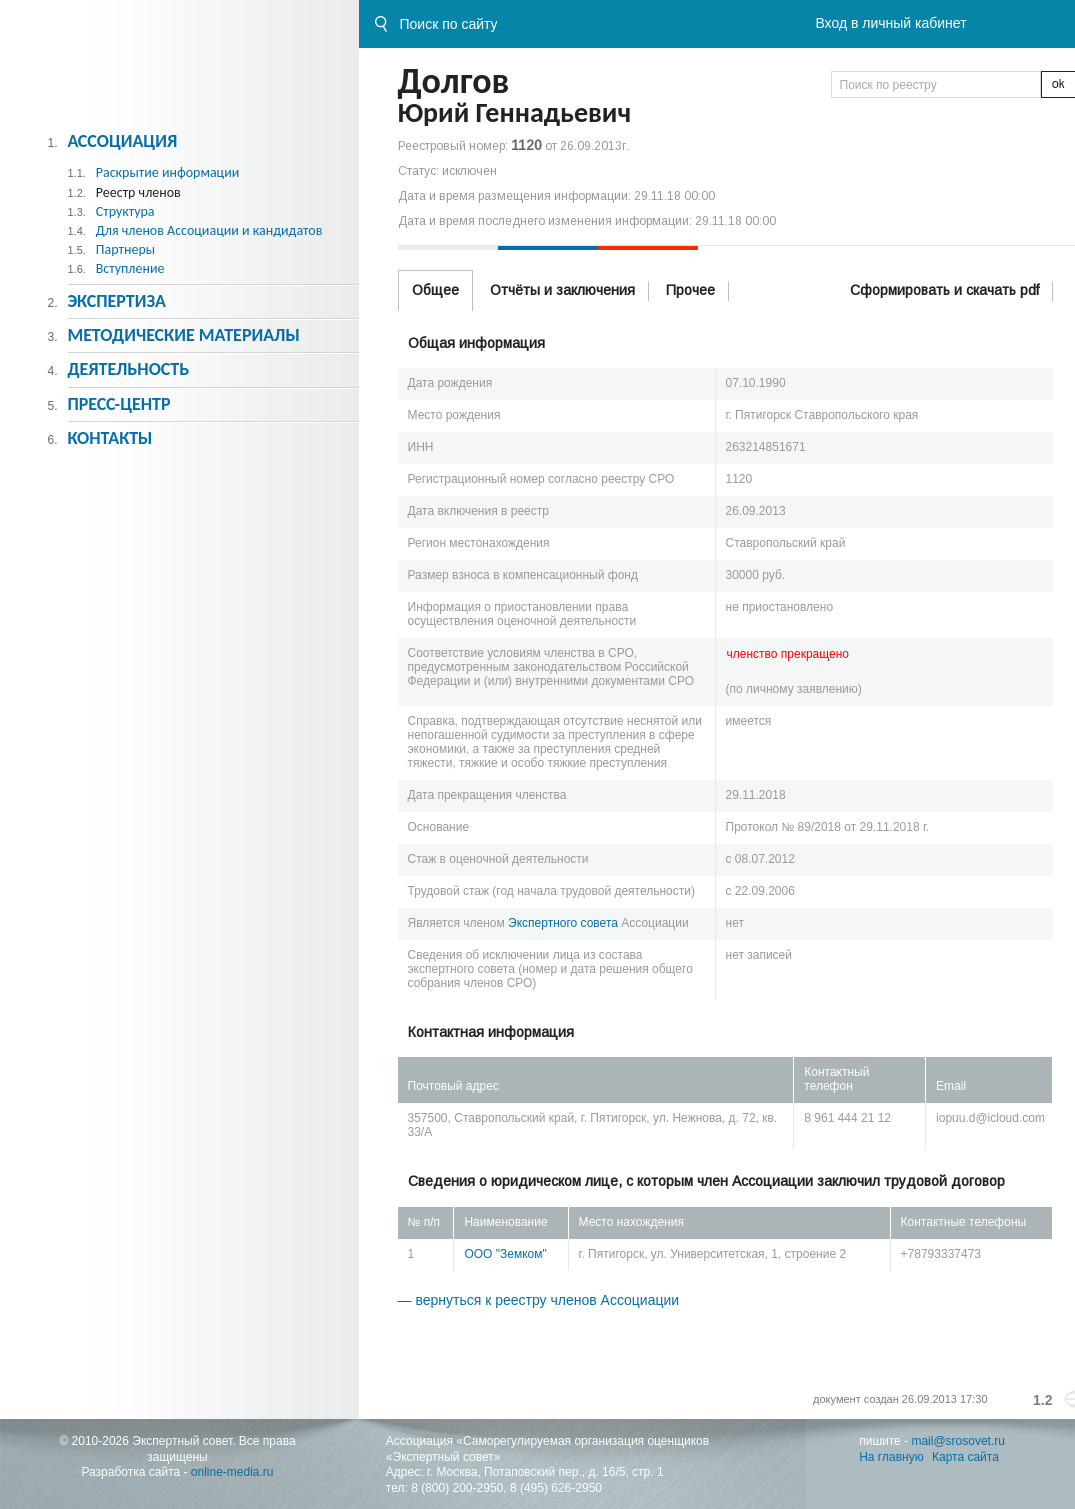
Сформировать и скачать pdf (944, 290)
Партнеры (125, 249)
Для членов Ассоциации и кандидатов (209, 230)
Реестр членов (138, 192)
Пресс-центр (118, 404)
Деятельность (128, 369)
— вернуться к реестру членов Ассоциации (539, 1300)
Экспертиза (116, 301)
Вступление (130, 268)
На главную (891, 1457)
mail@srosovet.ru (958, 1441)
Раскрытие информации (168, 172)
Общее (435, 290)
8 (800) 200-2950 (457, 1488)
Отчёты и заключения (562, 290)
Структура (125, 211)
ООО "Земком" (505, 1254)
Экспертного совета (563, 923)
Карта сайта (965, 1457)
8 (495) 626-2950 (556, 1488)
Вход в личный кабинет (890, 23)
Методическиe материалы (183, 335)
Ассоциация (122, 141)
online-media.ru (232, 1472)
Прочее (690, 290)
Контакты (109, 438)
